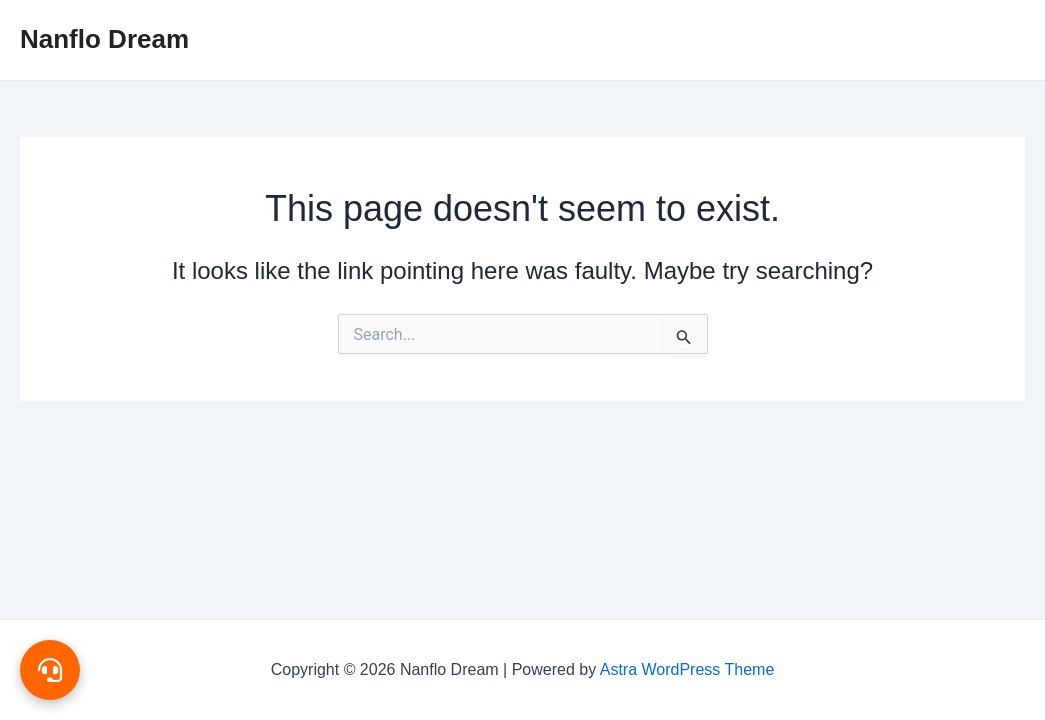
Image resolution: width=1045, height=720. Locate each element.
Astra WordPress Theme (687, 669)
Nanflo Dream (104, 39)
